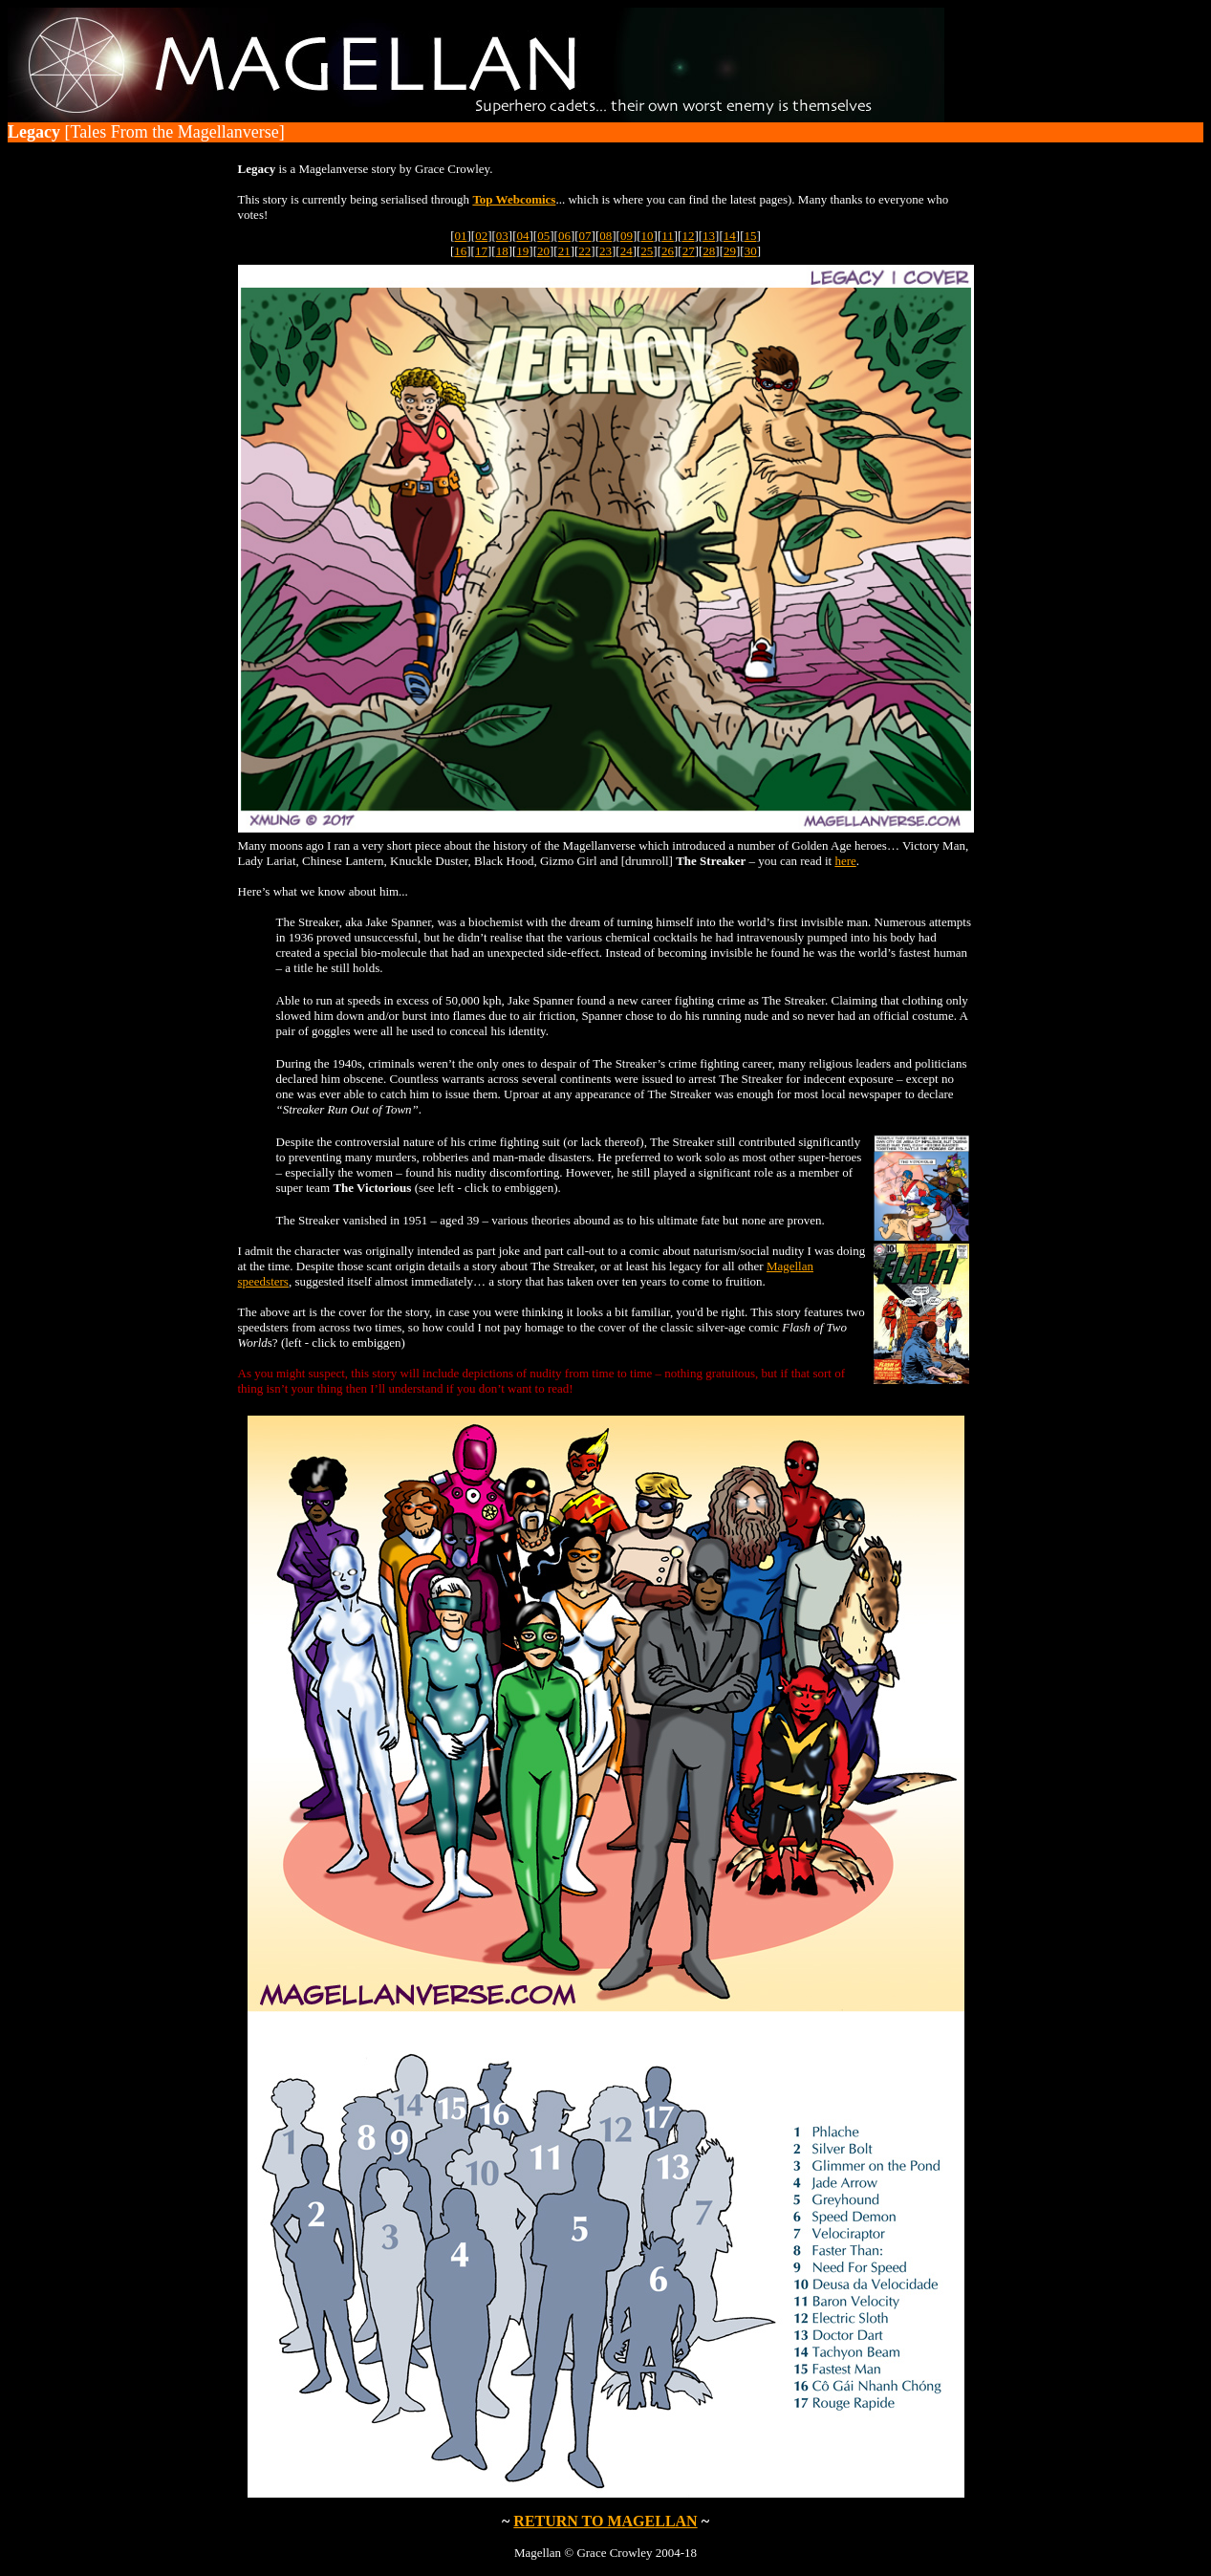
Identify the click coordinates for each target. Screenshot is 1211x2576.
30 (751, 251)
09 (626, 235)
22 (584, 251)
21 (564, 251)
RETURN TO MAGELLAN (605, 2521)
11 (667, 235)
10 (647, 235)
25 (646, 251)
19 (522, 251)
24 (626, 251)
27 (688, 251)
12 (687, 235)
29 (730, 251)
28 (709, 251)
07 (585, 235)
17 (481, 251)
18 (502, 251)
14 (730, 235)
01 (461, 235)
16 (460, 251)
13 (709, 235)
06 (564, 235)
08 (605, 235)
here (844, 861)
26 (667, 251)
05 (543, 235)
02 (481, 235)
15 (750, 235)
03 (502, 235)
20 (543, 251)
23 (605, 251)
